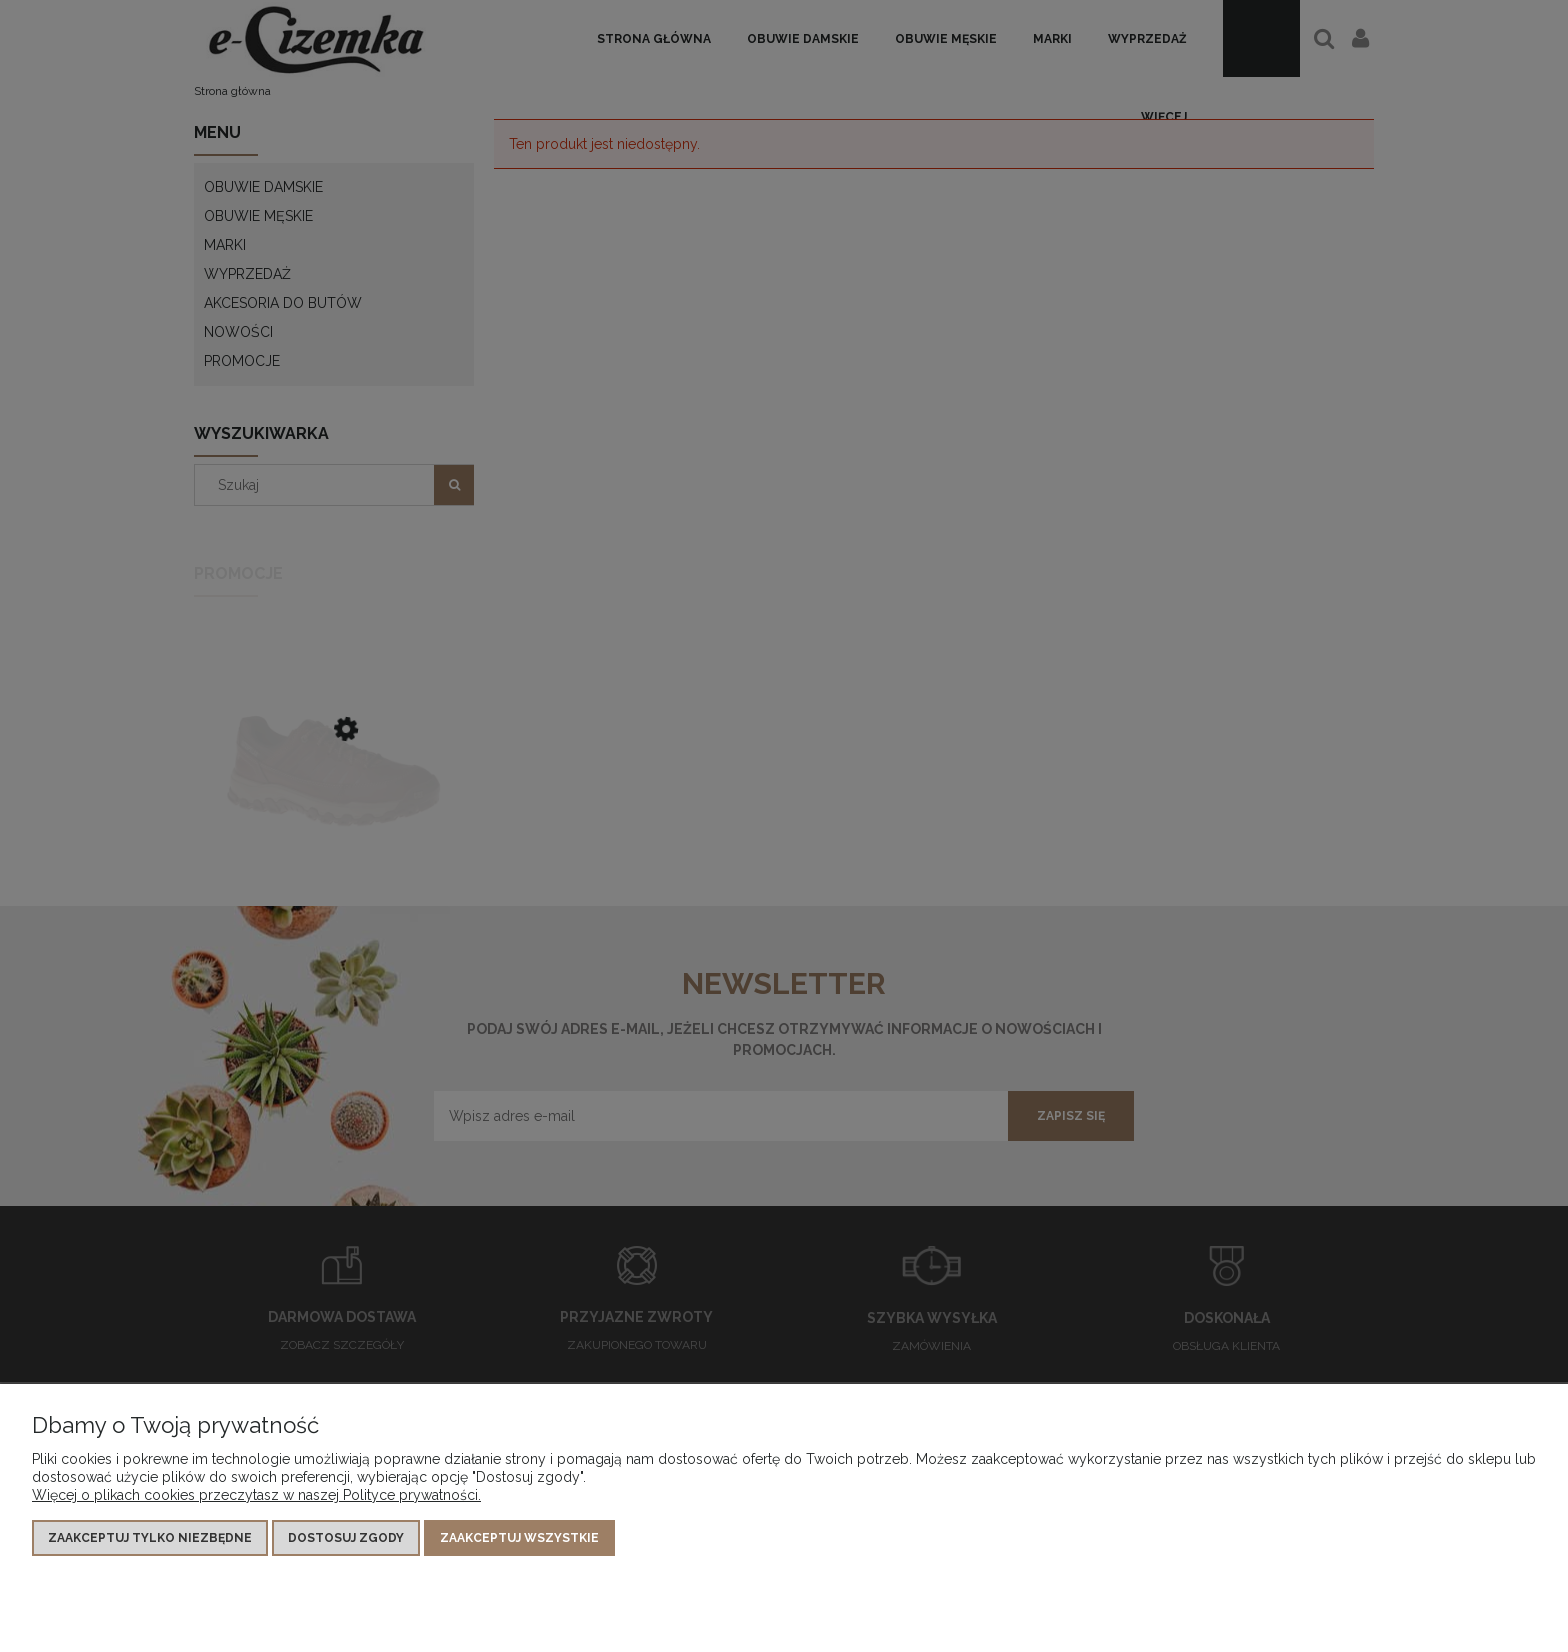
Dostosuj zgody (346, 1538)
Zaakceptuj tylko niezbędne (150, 1538)
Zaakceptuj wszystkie (519, 1538)
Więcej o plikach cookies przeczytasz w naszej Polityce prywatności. (256, 1495)
